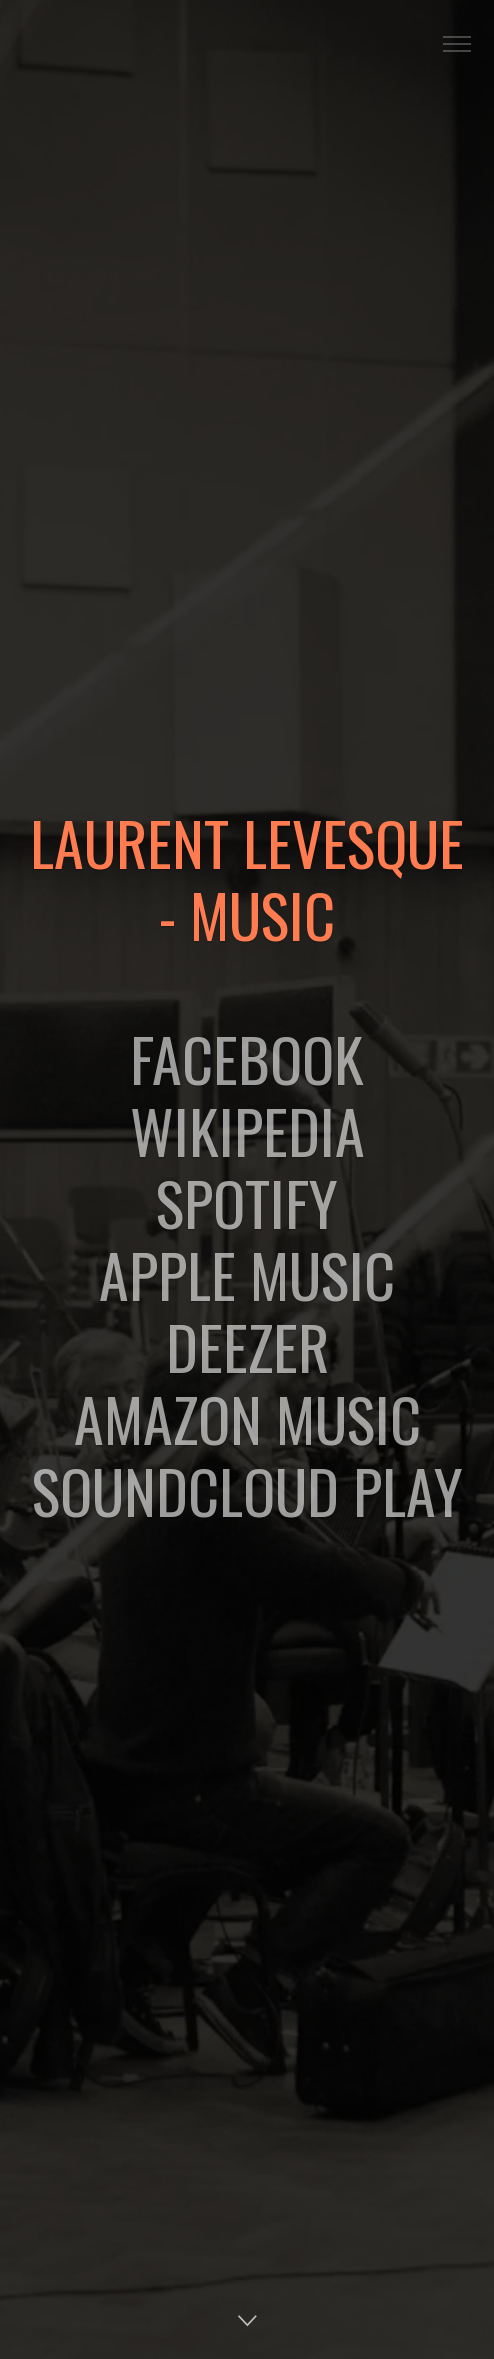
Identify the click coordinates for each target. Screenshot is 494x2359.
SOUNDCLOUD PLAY (247, 1489)
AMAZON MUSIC (247, 1417)
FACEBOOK (247, 1057)
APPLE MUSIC (247, 1273)
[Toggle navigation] (456, 44)
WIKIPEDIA (247, 1129)
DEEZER (247, 1345)
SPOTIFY (247, 1201)
